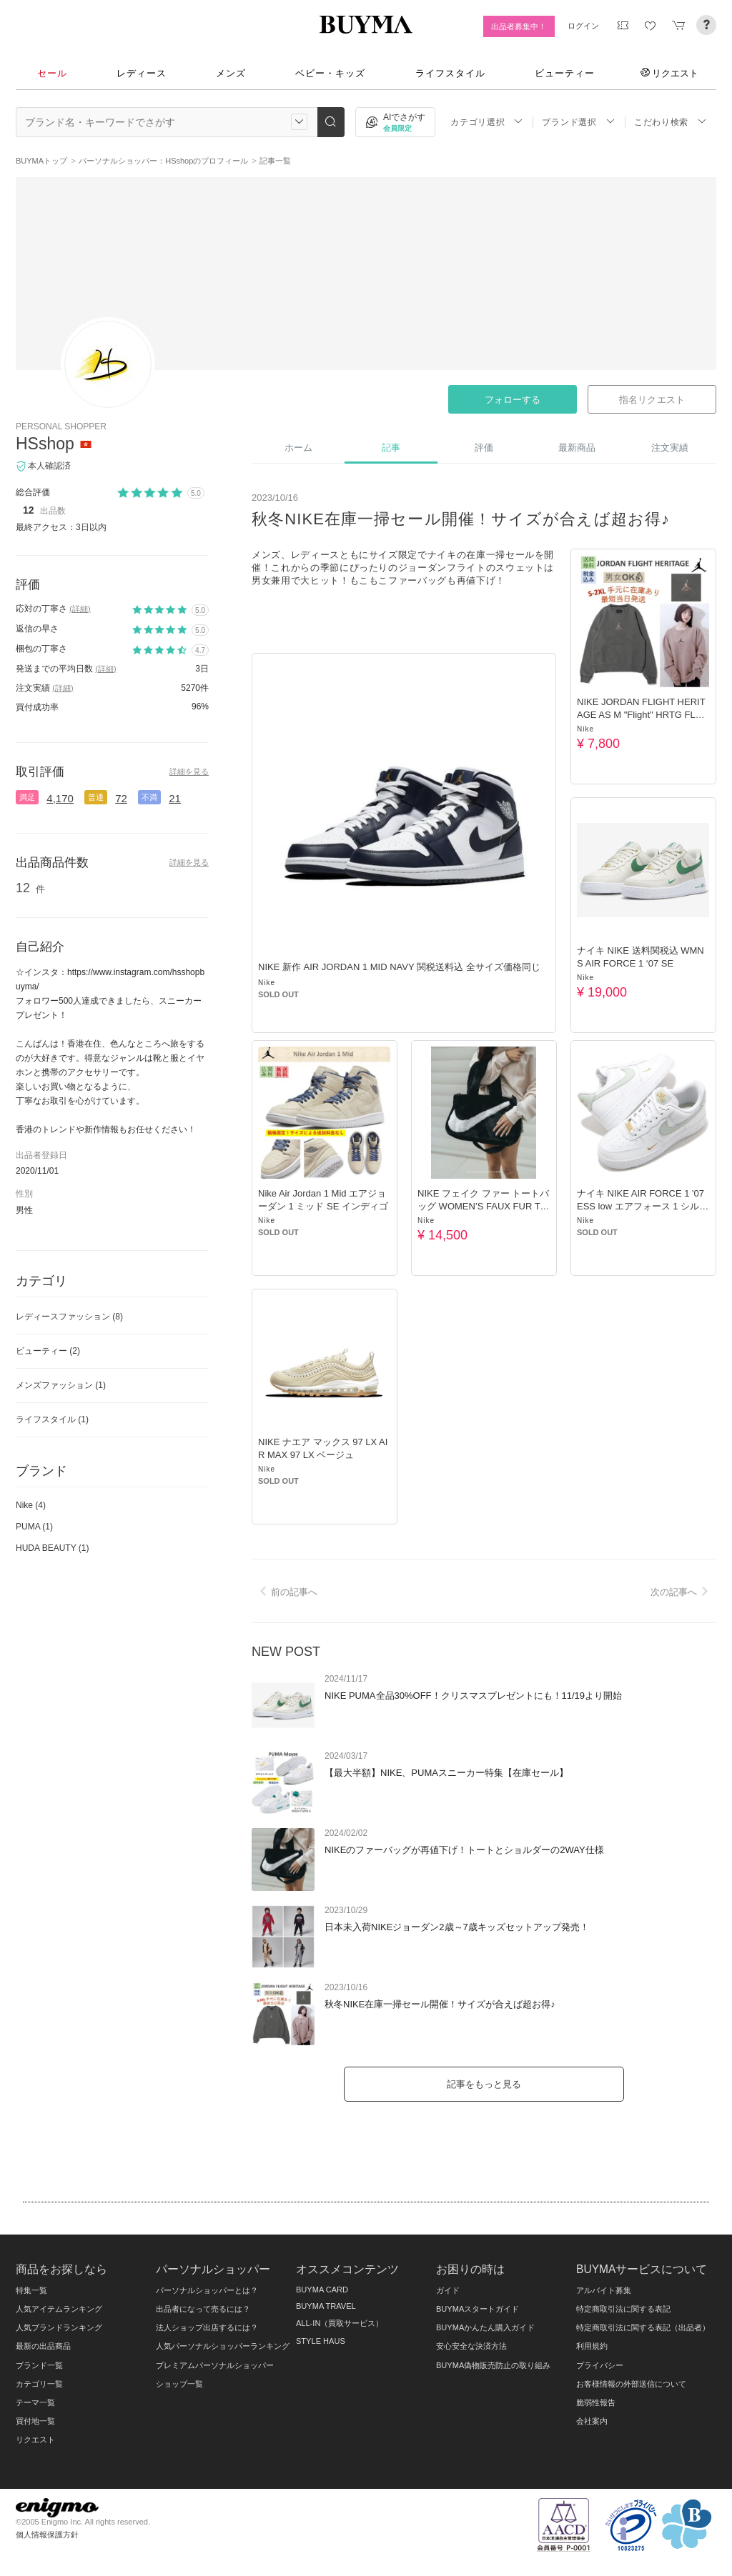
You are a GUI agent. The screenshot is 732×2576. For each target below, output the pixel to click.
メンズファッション (61, 1385)
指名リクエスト (651, 399)
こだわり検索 (670, 121)
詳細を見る (189, 771)
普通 (96, 797)
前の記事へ (286, 1592)
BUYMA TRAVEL (326, 2306)
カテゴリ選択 (486, 121)
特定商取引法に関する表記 (623, 2309)
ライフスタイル (450, 73)
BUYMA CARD (322, 2289)
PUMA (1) (34, 1527)
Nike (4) (31, 1505)
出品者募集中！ (518, 26)
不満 (149, 797)
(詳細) (79, 608)
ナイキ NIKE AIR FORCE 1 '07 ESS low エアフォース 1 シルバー (642, 1206)
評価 (484, 447)
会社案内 (592, 2421)
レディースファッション (69, 1317)
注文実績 (669, 447)
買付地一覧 (35, 2421)
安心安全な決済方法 (471, 2346)
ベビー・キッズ (330, 73)
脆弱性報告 (595, 2402)
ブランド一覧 (39, 2365)
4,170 (60, 798)
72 (121, 798)
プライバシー (599, 2365)
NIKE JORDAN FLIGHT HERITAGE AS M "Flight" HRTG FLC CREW (641, 715)
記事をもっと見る (484, 2084)
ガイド (448, 2290)
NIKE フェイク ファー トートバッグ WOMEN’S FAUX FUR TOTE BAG (483, 1206)
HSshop (45, 443)
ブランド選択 (578, 121)
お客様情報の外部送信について (631, 2384)
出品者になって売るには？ (203, 2309)
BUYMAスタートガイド (477, 2309)
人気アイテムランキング (59, 2309)
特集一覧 (31, 2290)
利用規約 (592, 2346)
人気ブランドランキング (59, 2327)
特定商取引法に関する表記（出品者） (643, 2327)
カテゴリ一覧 (39, 2384)
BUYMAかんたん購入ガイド (485, 2327)
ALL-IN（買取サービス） (339, 2323)
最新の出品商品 (43, 2346)
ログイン (583, 25)
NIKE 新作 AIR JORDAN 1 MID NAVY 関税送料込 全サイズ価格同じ (399, 967)
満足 (27, 797)
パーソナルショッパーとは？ (207, 2290)
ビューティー (565, 73)
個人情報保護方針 (47, 2534)
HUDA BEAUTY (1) (52, 1548)
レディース (142, 73)
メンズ (231, 73)
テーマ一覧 (35, 2402)
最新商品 (576, 447)
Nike (266, 983)
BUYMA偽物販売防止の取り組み (493, 2365)
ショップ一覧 (179, 2384)
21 (175, 798)
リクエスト (669, 73)
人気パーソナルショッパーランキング (223, 2346)
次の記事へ (682, 1592)
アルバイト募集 (603, 2290)
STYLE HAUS (320, 2341)
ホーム (298, 447)
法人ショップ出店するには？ (207, 2327)
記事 (391, 447)
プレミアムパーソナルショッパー (215, 2365)
